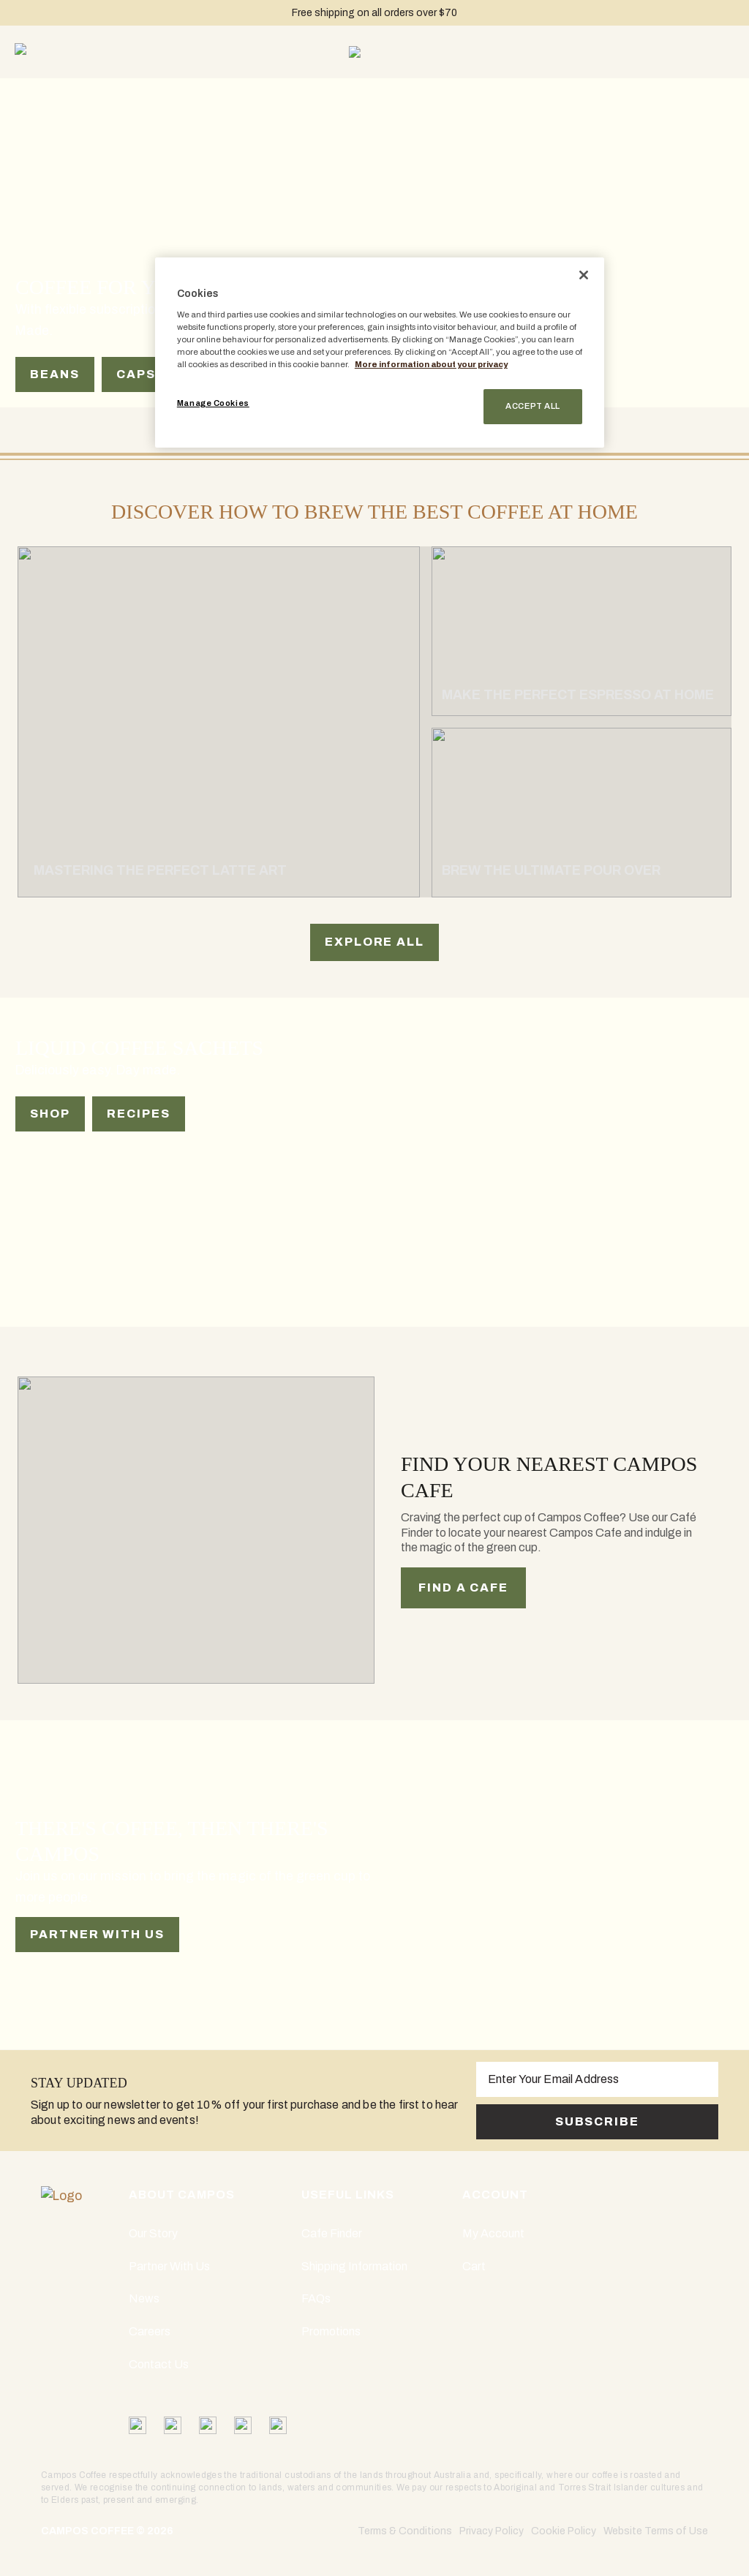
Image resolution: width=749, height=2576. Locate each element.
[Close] (584, 275)
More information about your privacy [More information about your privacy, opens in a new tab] (431, 364)
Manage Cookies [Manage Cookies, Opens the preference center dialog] (213, 403)
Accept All (532, 406)
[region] (379, 352)
